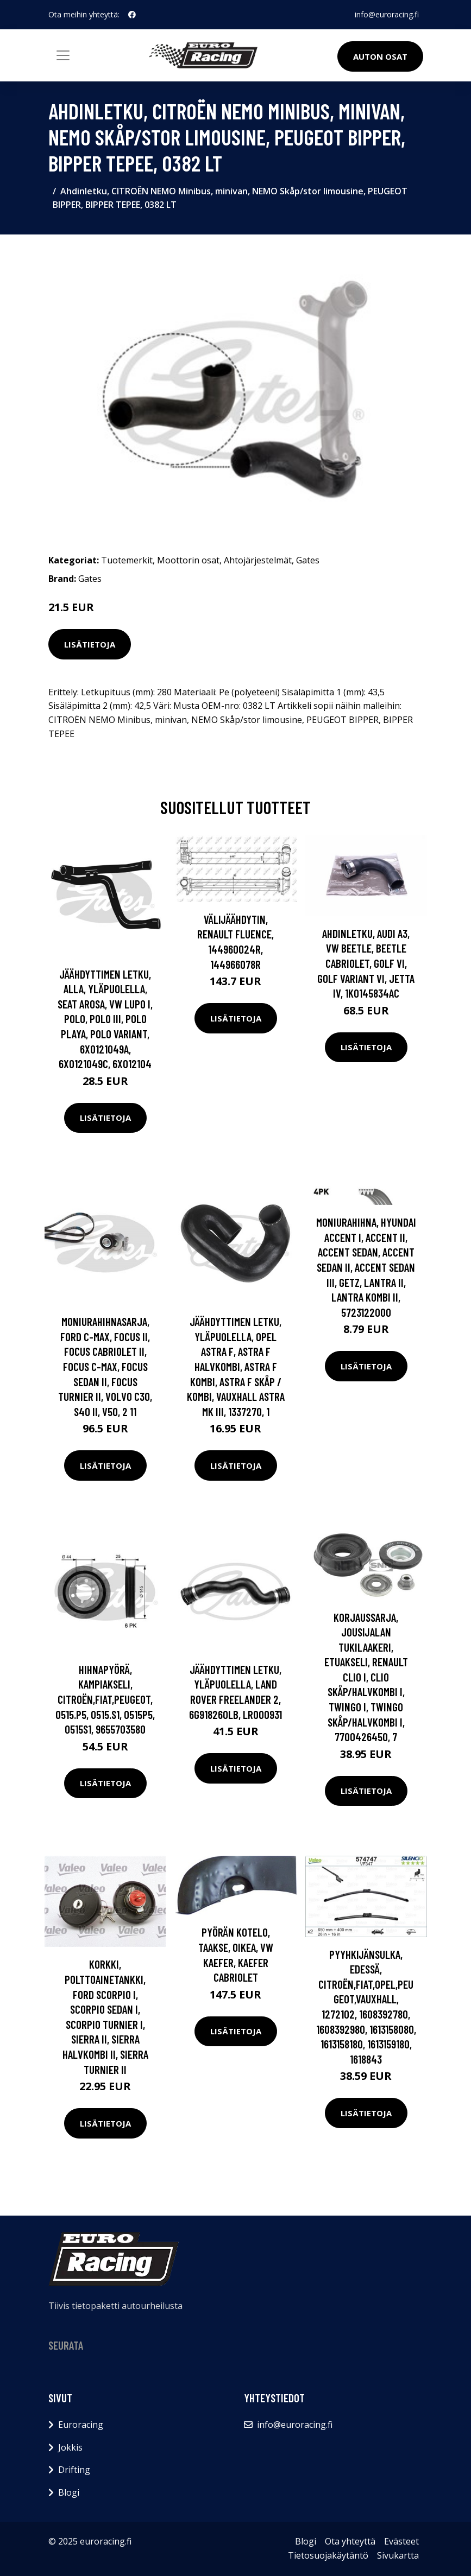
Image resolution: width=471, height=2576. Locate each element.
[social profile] (132, 14)
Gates (307, 560)
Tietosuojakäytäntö (328, 2555)
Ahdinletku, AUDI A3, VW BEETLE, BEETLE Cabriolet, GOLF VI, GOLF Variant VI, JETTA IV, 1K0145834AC (366, 963)
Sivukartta (398, 2555)
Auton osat (380, 56)
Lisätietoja (89, 644)
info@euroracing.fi (387, 14)
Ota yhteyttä (350, 2541)
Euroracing (80, 2425)
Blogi (68, 2492)
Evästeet (401, 2541)
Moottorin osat (188, 560)
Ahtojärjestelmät (258, 560)
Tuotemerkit (127, 560)
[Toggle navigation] (63, 55)
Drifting (74, 2470)
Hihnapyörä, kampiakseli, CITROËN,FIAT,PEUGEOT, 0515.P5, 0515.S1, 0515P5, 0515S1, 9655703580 (105, 1699)
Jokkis (70, 2447)
